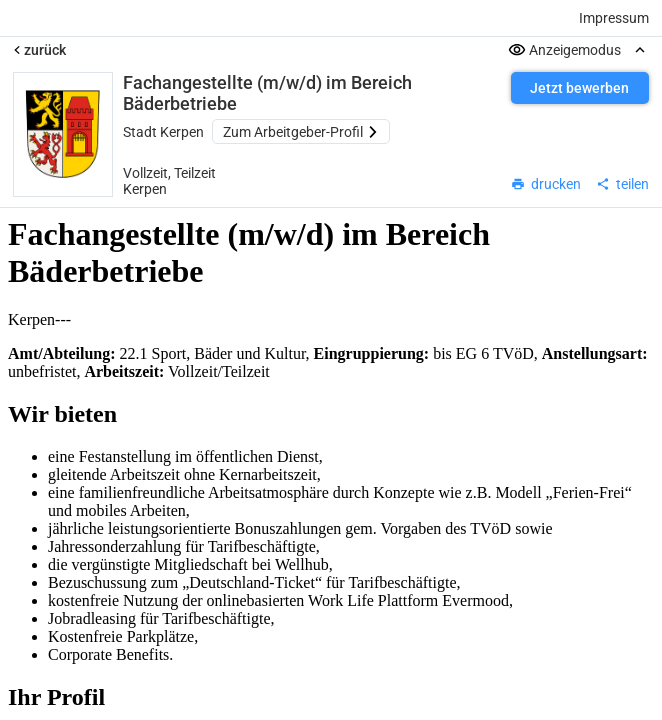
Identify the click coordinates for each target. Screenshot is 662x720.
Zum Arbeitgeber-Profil (301, 132)
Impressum (614, 18)
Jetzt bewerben (579, 88)
